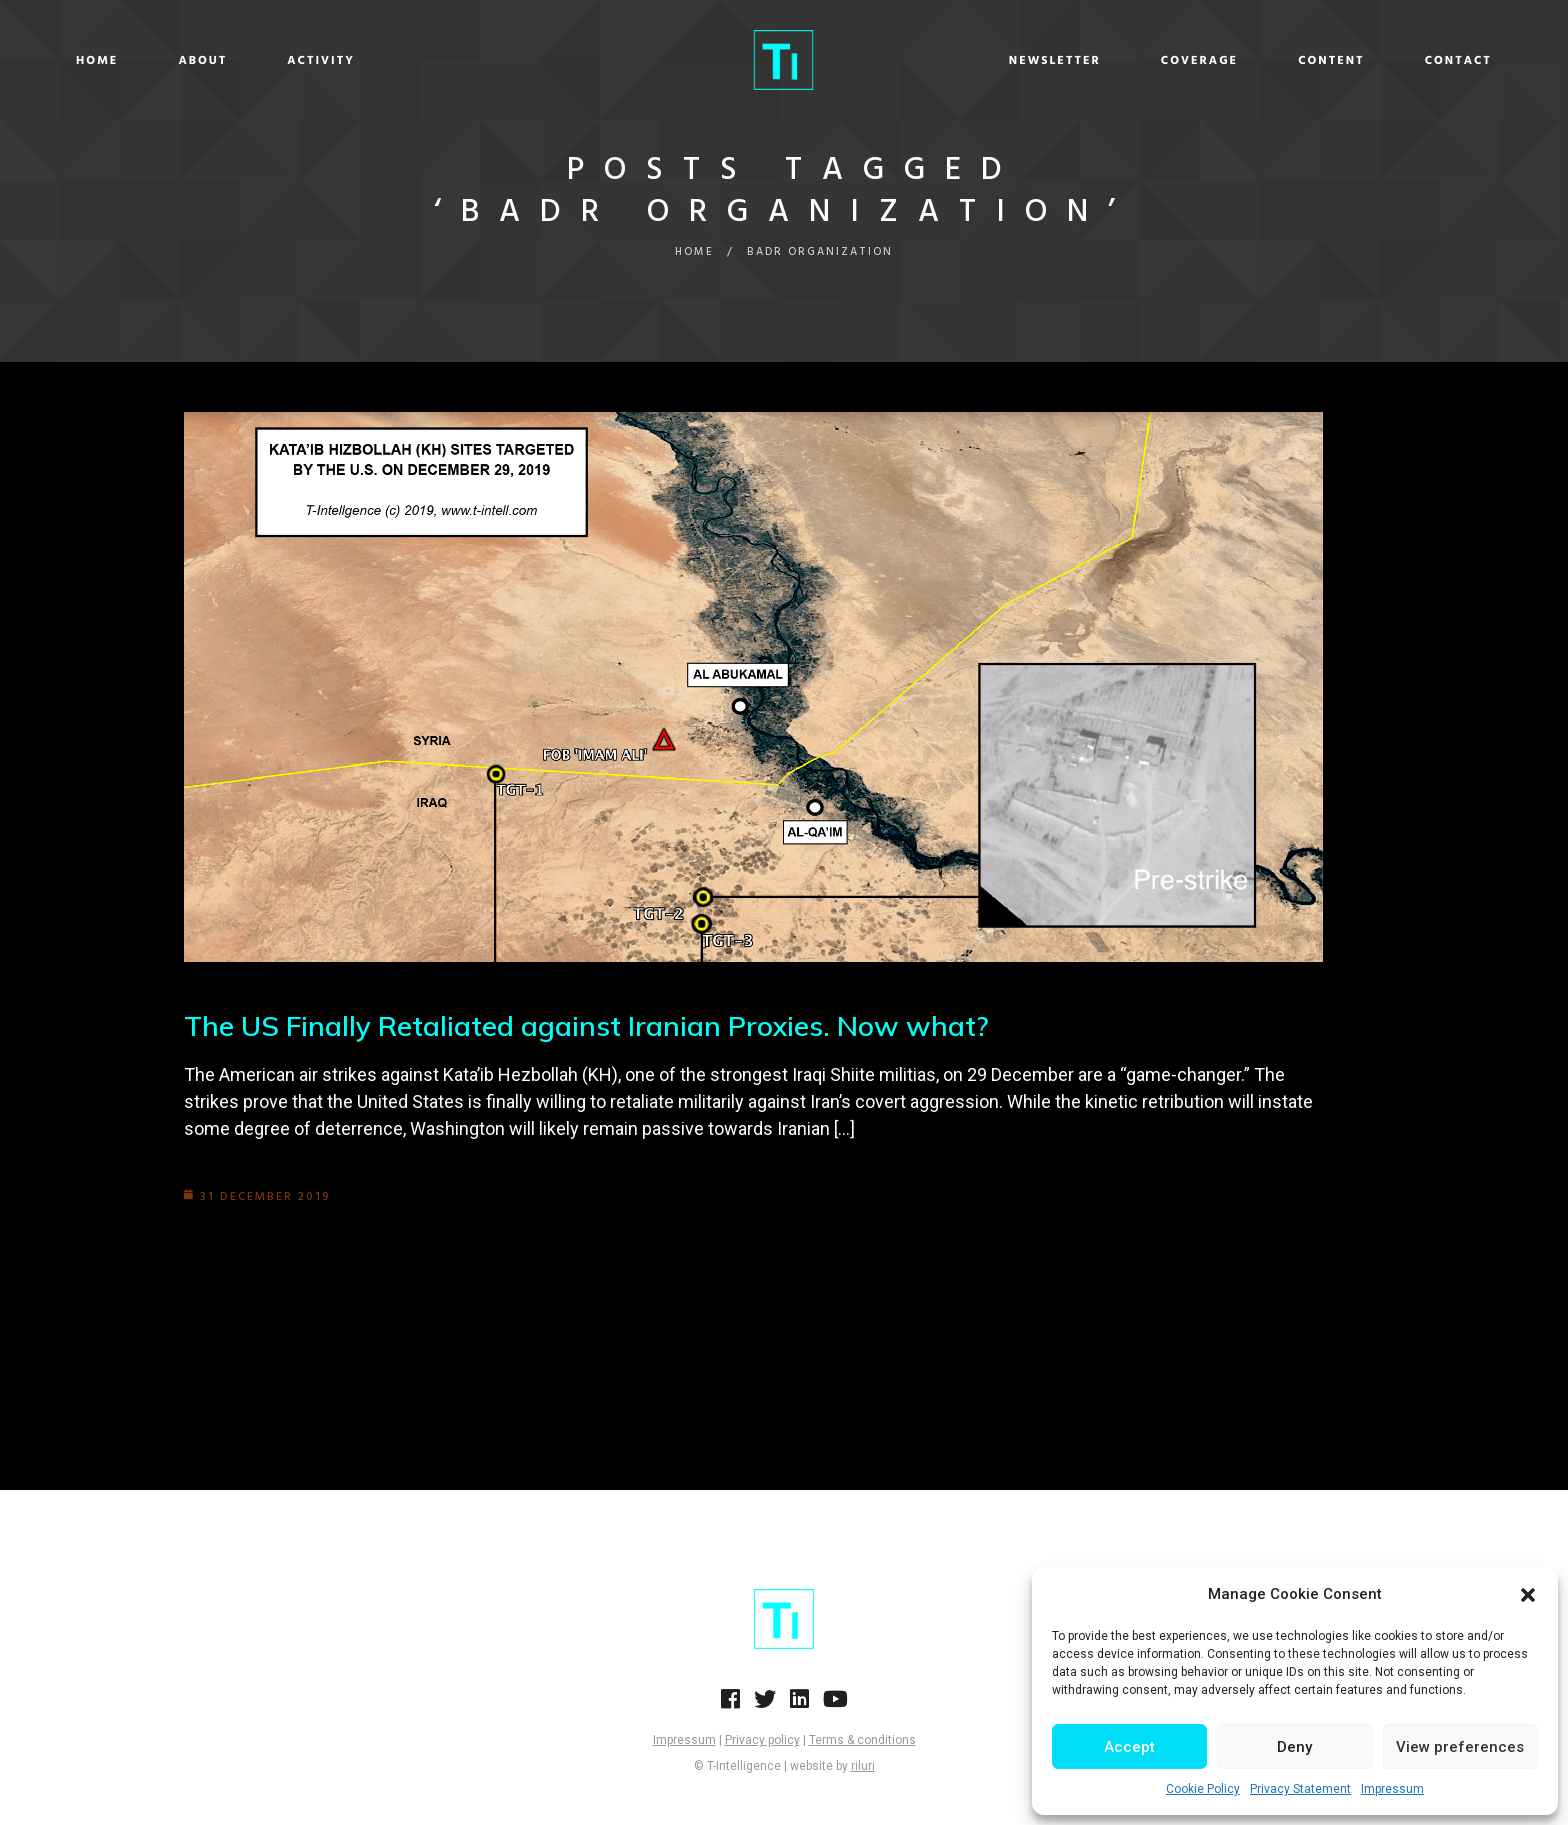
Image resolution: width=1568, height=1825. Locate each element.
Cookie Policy (1203, 1789)
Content (1193, 61)
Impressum (1392, 1789)
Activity (459, 61)
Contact (1320, 61)
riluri (863, 1766)
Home (235, 61)
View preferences (1460, 1747)
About (340, 61)
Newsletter (917, 61)
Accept (1129, 1747)
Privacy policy (762, 1740)
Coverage (1061, 61)
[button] (1528, 1595)
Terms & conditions (862, 1740)
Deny (1294, 1747)
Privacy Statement (1300, 1789)
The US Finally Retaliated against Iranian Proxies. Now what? (586, 1025)
